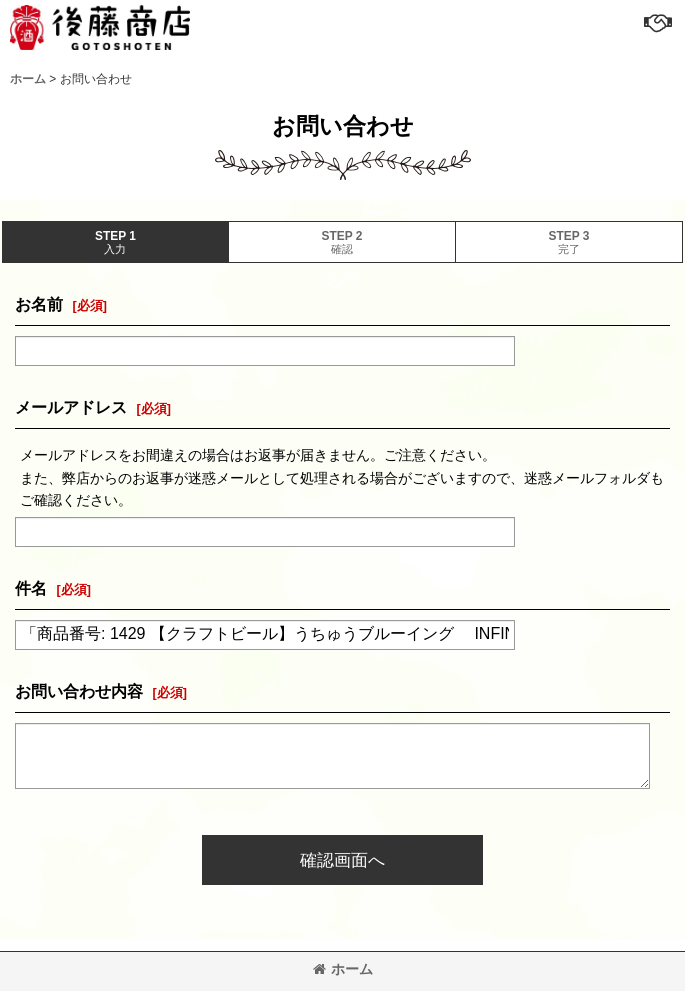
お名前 (39, 304)
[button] (657, 22)
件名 (31, 588)
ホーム (343, 969)
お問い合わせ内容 (79, 691)
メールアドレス (71, 407)
